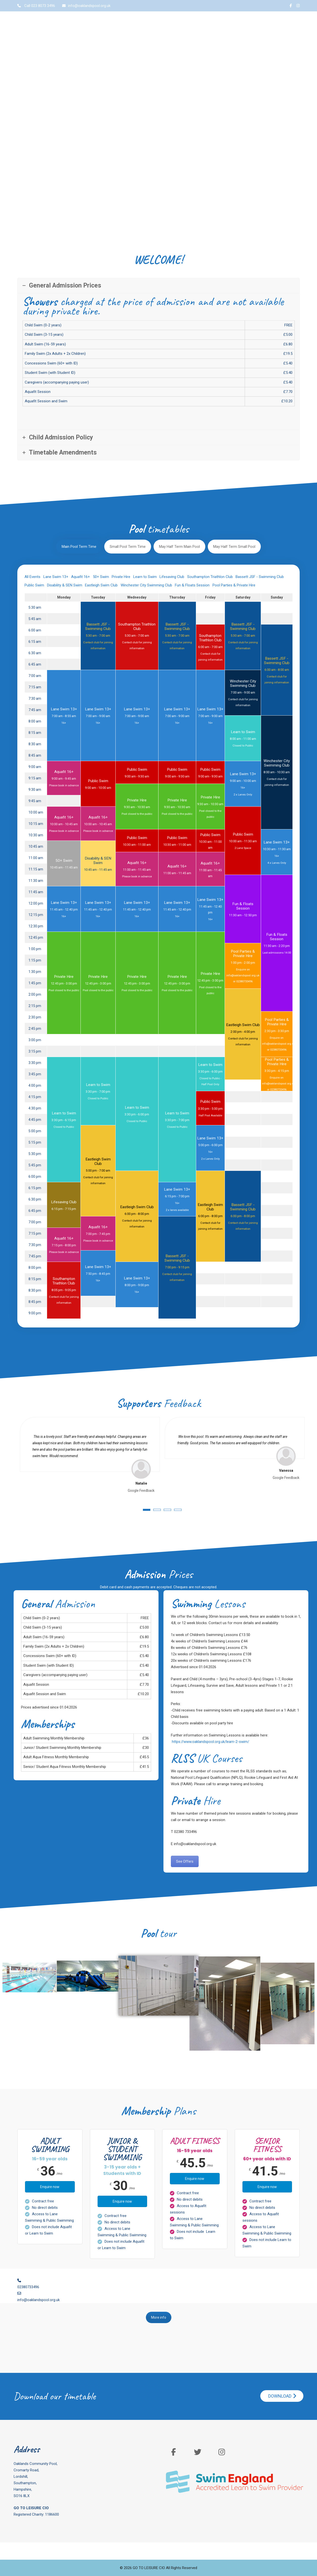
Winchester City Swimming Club (146, 585)
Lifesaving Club (171, 577)
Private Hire (121, 577)
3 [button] (167, 1510)
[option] (234, 1449)
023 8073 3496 (39, 5)
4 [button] (178, 1510)
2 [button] (157, 1510)
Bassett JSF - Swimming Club (260, 577)
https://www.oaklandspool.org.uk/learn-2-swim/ (210, 1741)
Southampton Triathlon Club (210, 577)
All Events (32, 577)
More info (158, 2317)
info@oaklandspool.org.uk (89, 5)
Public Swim (34, 585)
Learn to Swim (145, 577)
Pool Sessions (95, 20)
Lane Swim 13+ (55, 577)
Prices (120, 20)
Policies (289, 20)
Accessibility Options (225, 20)
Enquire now (49, 2187)
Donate (68, 20)
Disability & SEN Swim (64, 585)
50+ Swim (101, 577)
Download (279, 2396)
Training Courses (180, 20)
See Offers (184, 1861)
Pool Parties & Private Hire (233, 585)
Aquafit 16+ (80, 577)
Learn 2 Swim (144, 20)
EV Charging (264, 20)
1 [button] (146, 1510)
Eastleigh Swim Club (101, 585)
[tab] (79, 547)
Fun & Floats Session (192, 585)
